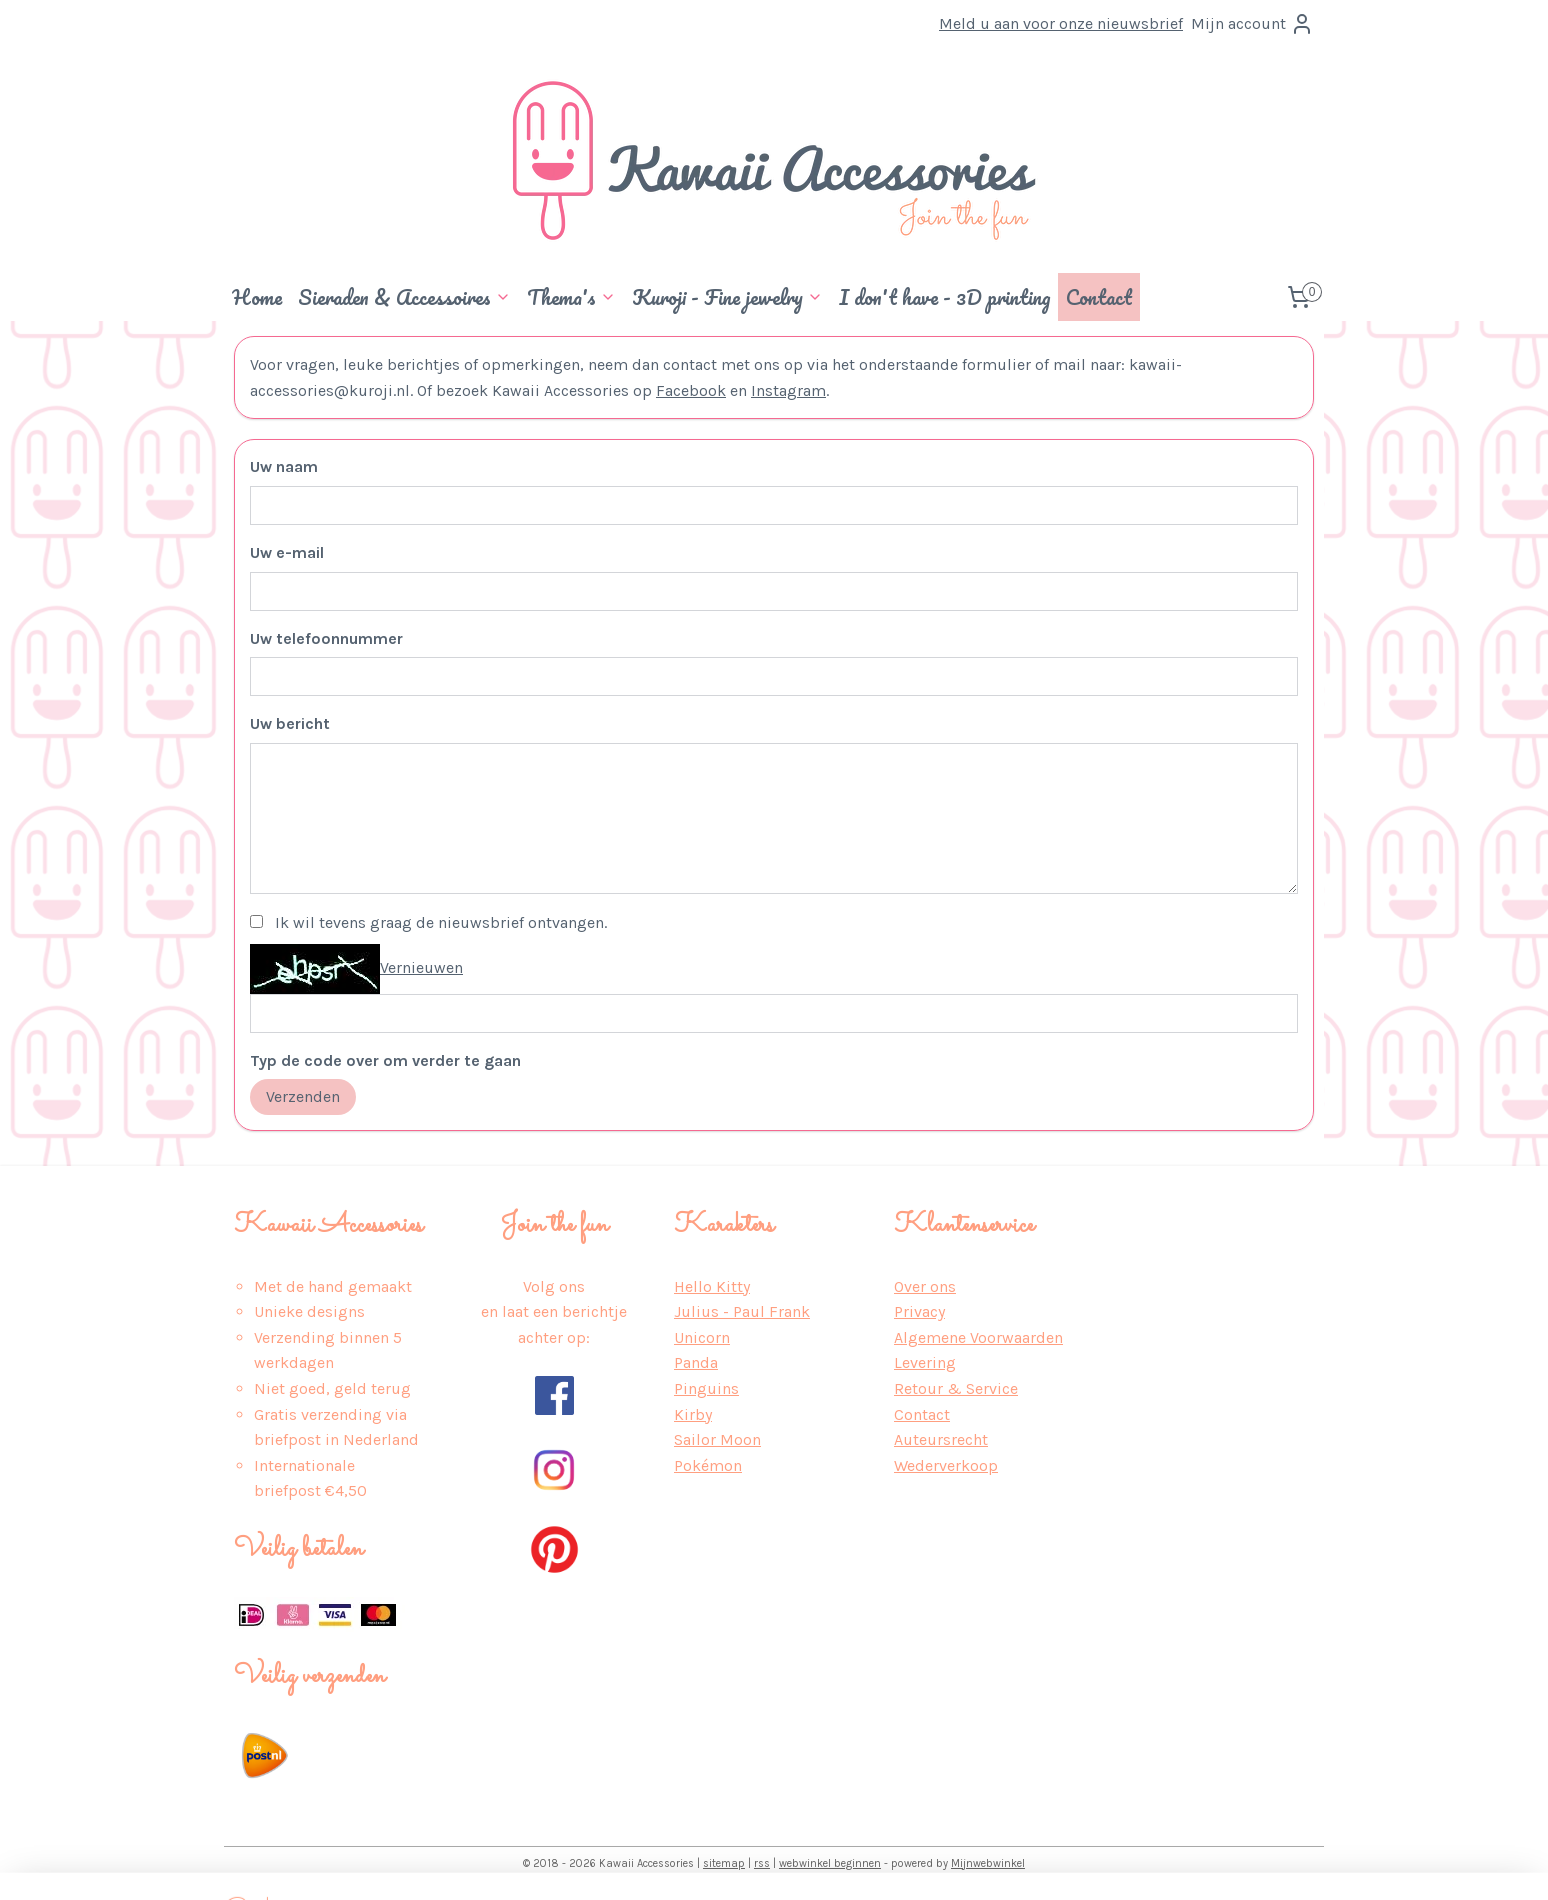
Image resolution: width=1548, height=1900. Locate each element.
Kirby (693, 1414)
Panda (696, 1362)
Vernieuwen (421, 967)
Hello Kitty (712, 1286)
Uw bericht (290, 723)
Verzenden (303, 1096)
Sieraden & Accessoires (404, 297)
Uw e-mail (287, 552)
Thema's (571, 297)
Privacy (919, 1311)
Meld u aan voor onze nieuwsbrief (1061, 23)
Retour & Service (956, 1388)
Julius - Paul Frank (742, 1311)
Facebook (691, 390)
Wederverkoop (946, 1465)
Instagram (788, 390)
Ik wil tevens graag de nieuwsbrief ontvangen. (441, 922)
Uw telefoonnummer (326, 638)
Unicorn (702, 1337)
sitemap (724, 1863)
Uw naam (284, 466)
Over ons (925, 1286)
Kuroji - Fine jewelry (727, 297)
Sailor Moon (717, 1439)
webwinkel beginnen (830, 1863)
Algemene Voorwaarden (978, 1337)
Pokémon (708, 1465)
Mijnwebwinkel (988, 1863)
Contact (1099, 297)
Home (257, 297)
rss (762, 1863)
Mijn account (1252, 24)
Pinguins (706, 1388)
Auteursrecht (941, 1439)
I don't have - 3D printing (944, 297)
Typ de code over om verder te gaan (385, 1060)
